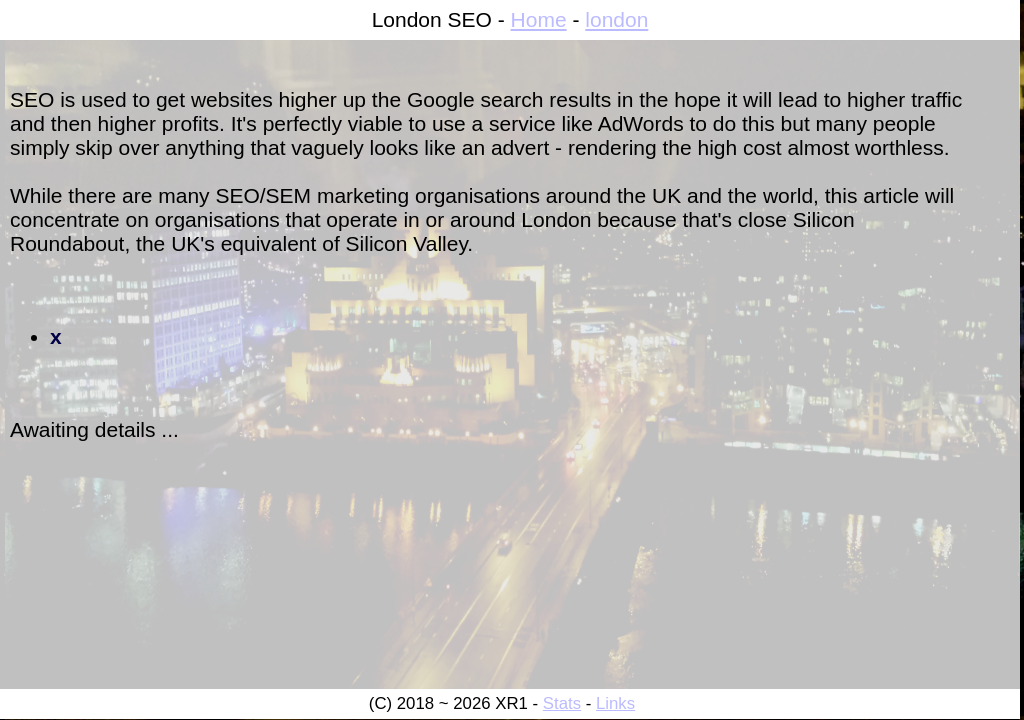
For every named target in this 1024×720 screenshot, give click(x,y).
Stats (562, 703)
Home (539, 19)
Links (615, 703)
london (616, 19)
